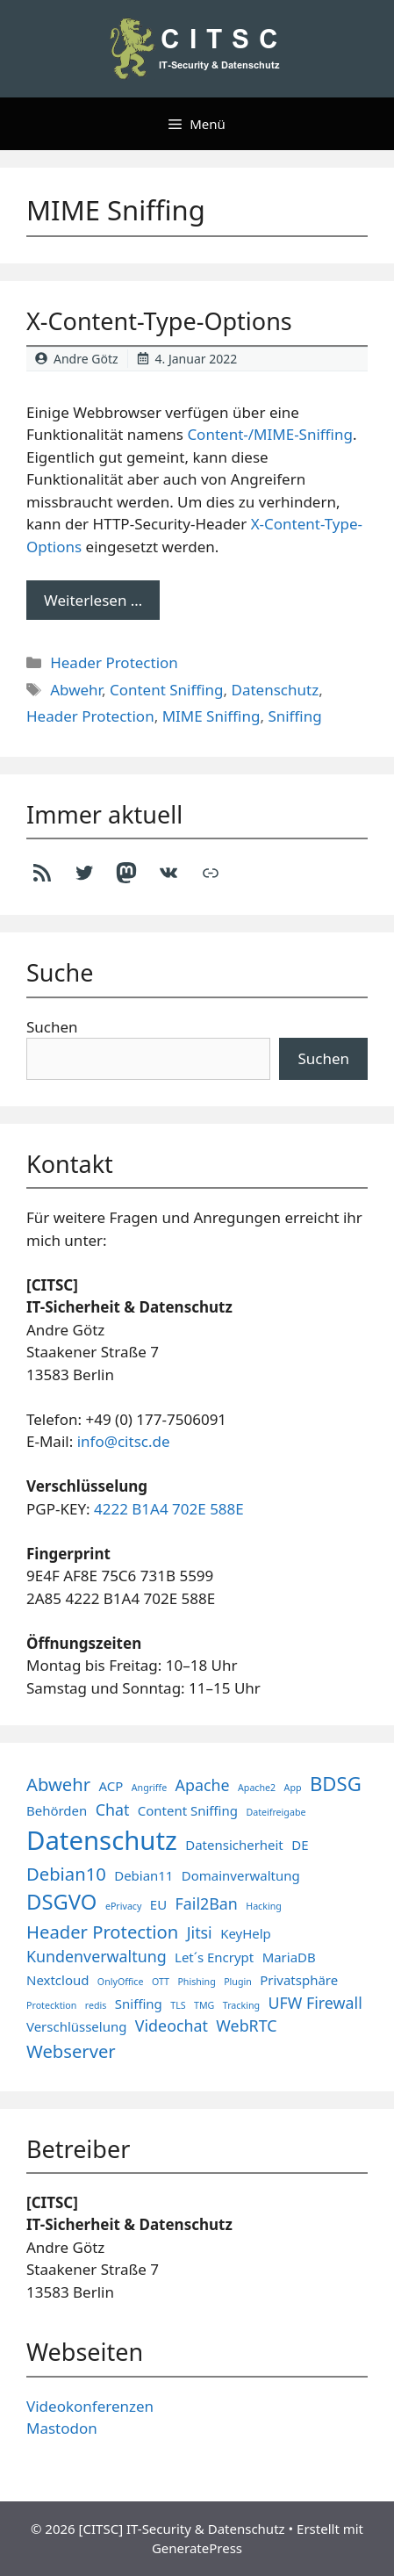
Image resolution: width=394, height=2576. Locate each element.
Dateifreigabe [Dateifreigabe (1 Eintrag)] (275, 1812)
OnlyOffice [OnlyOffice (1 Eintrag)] (120, 1981)
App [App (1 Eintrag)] (293, 1787)
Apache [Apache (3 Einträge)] (203, 1784)
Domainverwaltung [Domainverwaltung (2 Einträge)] (241, 1875)
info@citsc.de (123, 1441)
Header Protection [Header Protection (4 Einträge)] (102, 1931)
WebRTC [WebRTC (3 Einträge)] (246, 2025)
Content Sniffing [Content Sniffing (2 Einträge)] (188, 1810)
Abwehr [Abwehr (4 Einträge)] (58, 1784)
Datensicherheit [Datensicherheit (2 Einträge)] (234, 1844)
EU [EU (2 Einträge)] (158, 1904)
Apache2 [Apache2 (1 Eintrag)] (257, 1787)
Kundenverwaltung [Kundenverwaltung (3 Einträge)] (96, 1956)
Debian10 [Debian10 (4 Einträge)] (66, 1873)
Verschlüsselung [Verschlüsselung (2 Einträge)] (76, 2026)
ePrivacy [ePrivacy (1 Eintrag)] (123, 1906)
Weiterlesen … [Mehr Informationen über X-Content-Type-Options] (93, 600)
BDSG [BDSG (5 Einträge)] (336, 1783)
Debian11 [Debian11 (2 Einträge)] (143, 1875)
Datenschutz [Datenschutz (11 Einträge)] (101, 1840)
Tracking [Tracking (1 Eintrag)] (241, 2005)
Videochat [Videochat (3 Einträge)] (171, 2025)
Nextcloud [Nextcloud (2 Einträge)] (57, 1980)
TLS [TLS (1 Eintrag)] (177, 2005)
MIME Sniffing (211, 716)
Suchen (52, 1027)
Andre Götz (86, 358)
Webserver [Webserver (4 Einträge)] (71, 2051)
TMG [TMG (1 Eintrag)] (204, 2005)
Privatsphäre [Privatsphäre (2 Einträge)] (299, 1980)
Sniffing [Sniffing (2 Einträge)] (138, 2003)
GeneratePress (197, 2548)
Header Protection (114, 662)
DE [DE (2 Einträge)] (299, 1844)
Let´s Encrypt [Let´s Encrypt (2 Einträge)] (214, 1957)
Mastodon (61, 2428)
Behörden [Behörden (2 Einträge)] (56, 1810)
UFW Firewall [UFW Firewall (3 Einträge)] (315, 2002)
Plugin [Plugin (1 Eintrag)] (238, 1981)
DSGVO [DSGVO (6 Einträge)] (61, 1902)
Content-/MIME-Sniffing (270, 434)
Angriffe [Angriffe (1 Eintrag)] (149, 1787)
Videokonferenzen (90, 2406)
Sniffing (294, 716)
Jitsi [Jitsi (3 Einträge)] (199, 1932)
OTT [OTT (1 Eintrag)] (160, 1981)
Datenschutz (275, 690)
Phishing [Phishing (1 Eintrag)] (196, 1981)
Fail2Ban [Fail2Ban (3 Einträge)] (207, 1903)
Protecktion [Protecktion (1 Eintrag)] (51, 2005)
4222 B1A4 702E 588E (169, 1509)
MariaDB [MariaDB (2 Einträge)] (289, 1957)
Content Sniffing (167, 690)
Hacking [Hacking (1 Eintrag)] (264, 1906)
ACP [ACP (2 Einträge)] (111, 1786)
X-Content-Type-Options (159, 321)
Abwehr (76, 690)
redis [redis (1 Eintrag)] (96, 2005)
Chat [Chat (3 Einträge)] (113, 1809)
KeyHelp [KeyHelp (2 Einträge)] (245, 1933)
